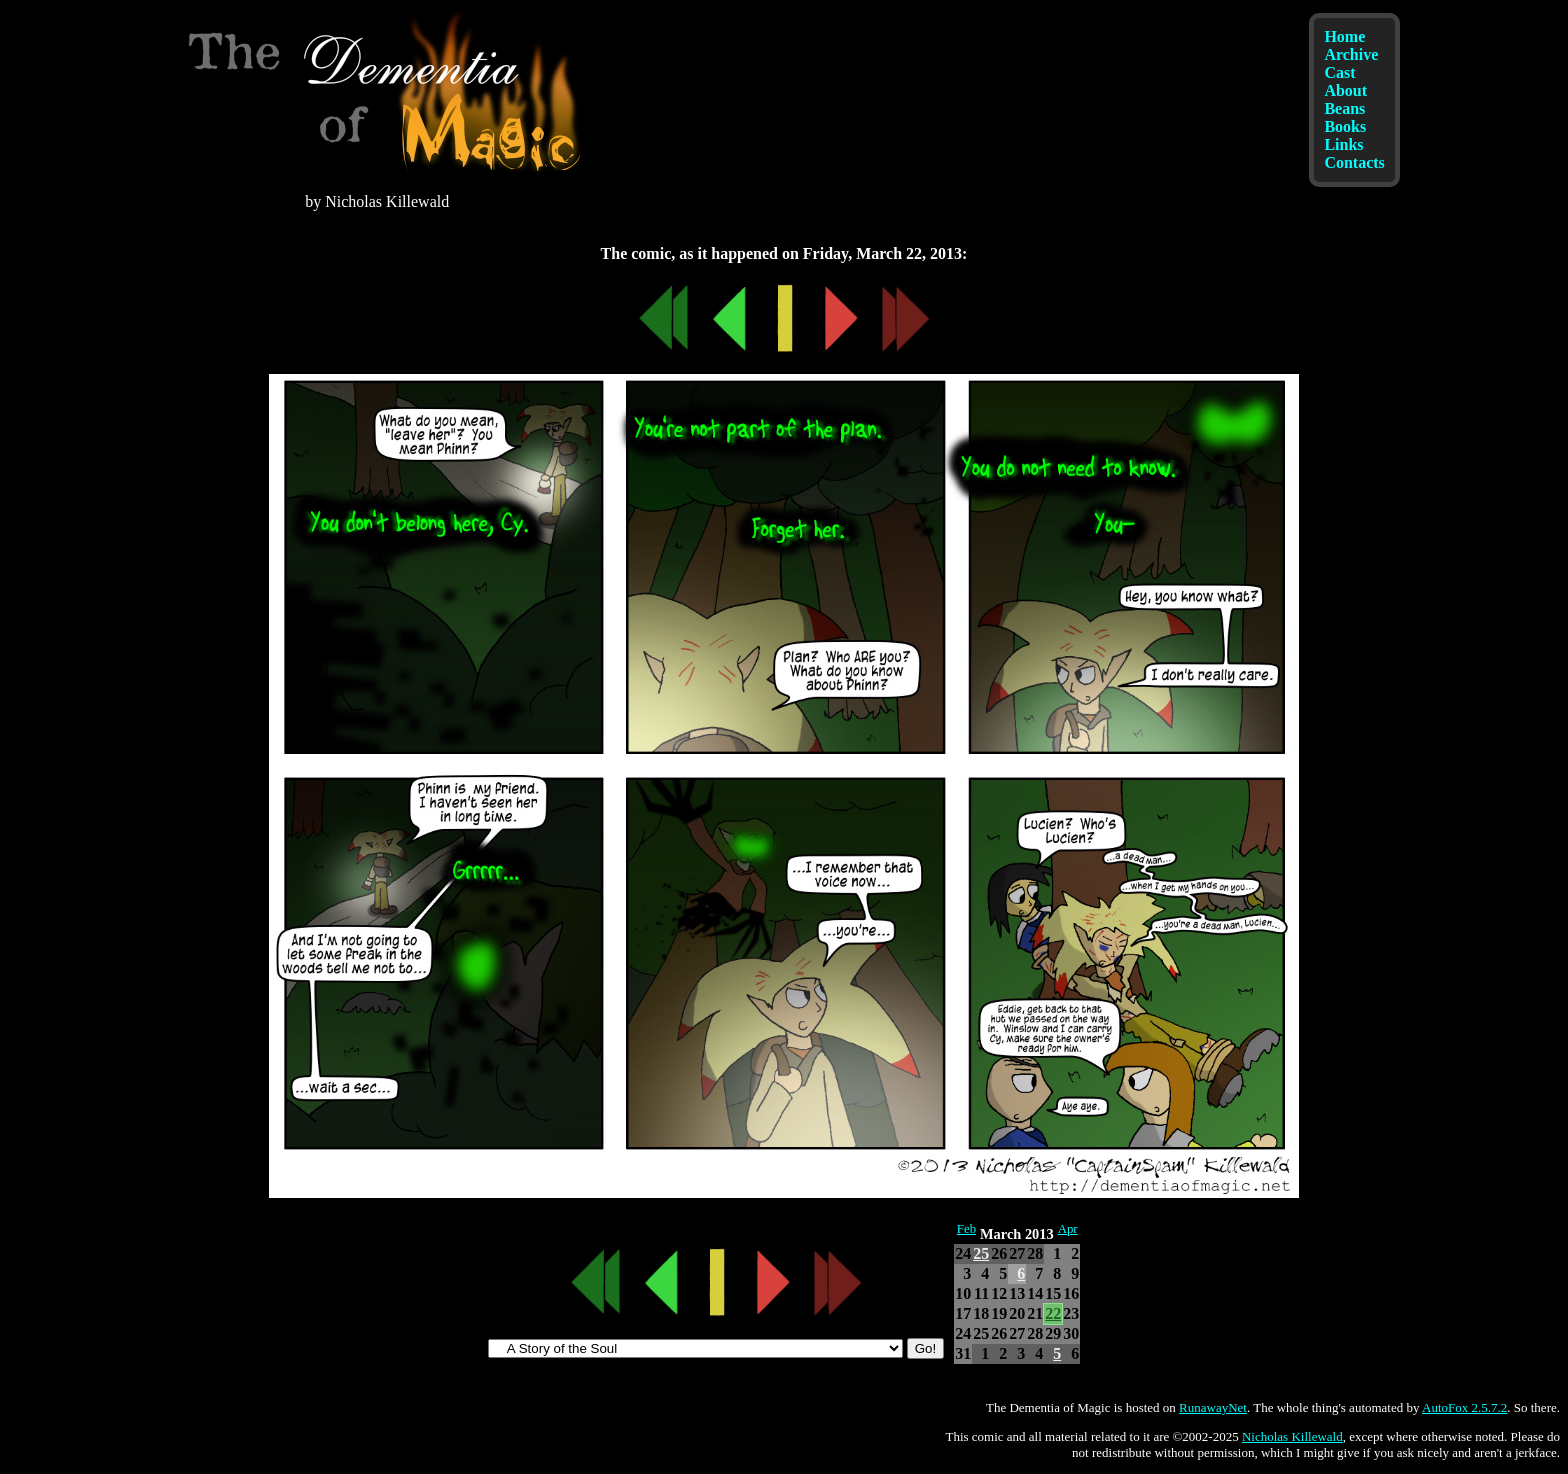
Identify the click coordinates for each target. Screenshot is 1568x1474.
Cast (1339, 72)
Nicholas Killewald (1292, 1436)
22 (1053, 1313)
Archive (1351, 54)
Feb (966, 1229)
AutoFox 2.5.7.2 (1464, 1407)
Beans (1344, 108)
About (1345, 90)
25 (981, 1253)
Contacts (1354, 162)
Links (1343, 144)
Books (1345, 126)
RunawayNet (1213, 1407)
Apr (1068, 1229)
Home (1344, 36)
